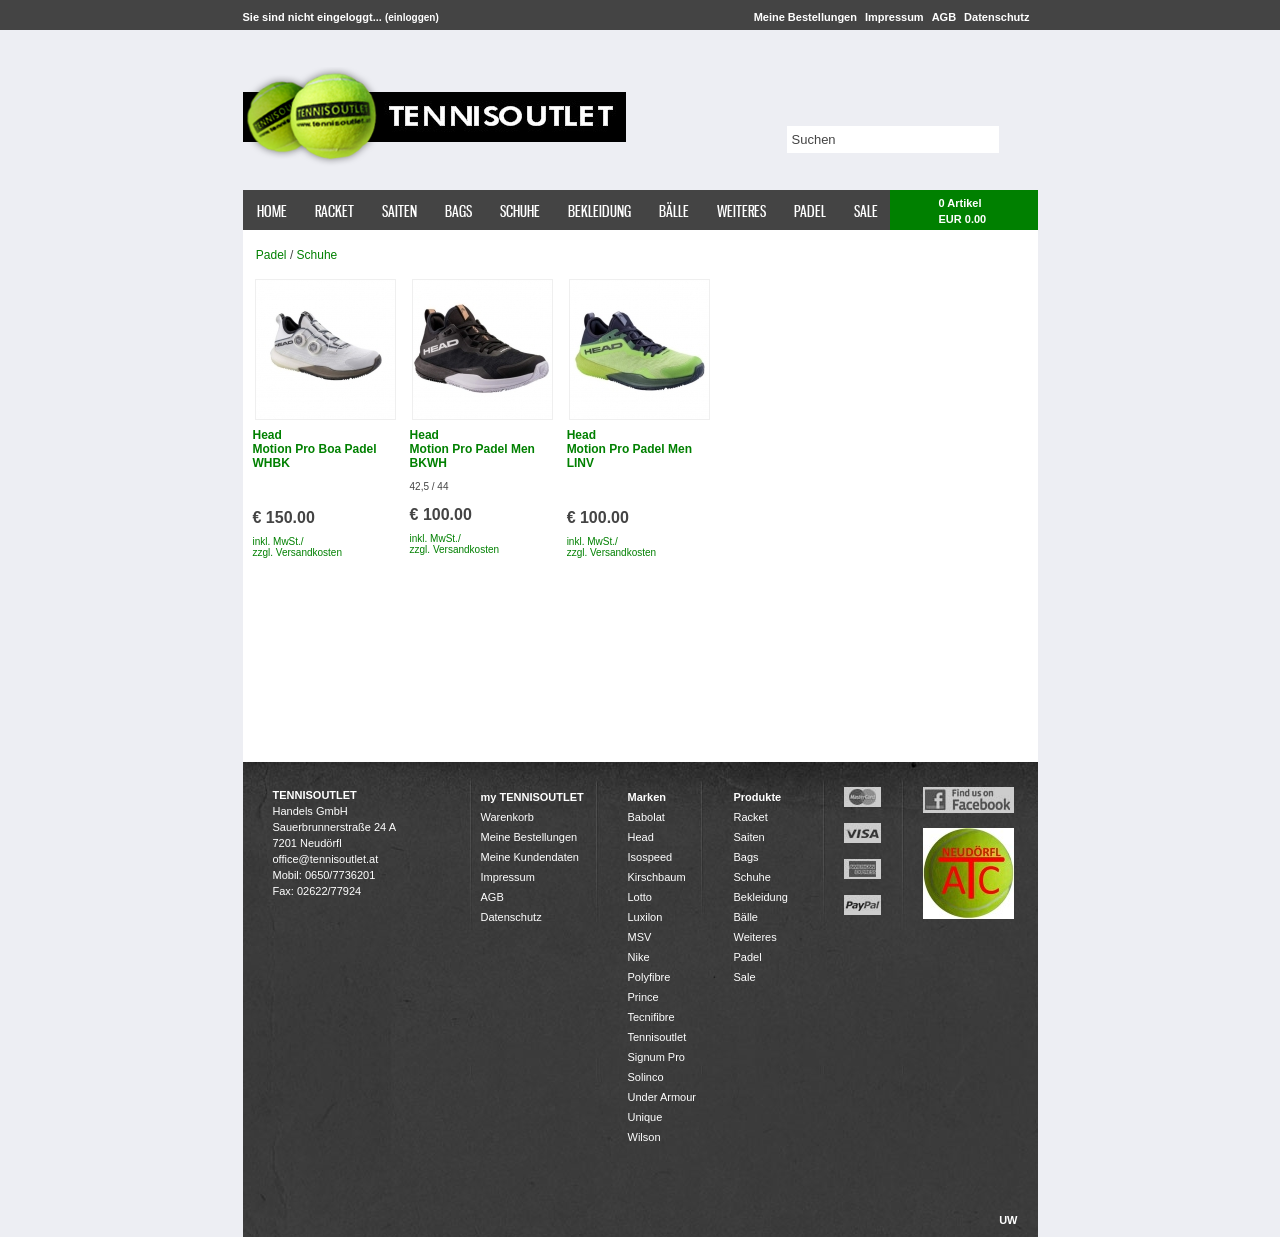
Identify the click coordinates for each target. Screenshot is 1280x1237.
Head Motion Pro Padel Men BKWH (472, 449)
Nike (639, 957)
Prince (643, 997)
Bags (458, 211)
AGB (944, 17)
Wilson (644, 1137)
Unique (645, 1117)
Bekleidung (599, 211)
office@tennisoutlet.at (326, 859)
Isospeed (650, 857)
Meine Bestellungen (805, 17)
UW (1008, 1220)
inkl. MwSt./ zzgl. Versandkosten (298, 547)
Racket (334, 211)
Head (641, 837)
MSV (640, 937)
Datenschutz (996, 17)
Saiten (399, 211)
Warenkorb (507, 817)
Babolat (646, 817)
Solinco (646, 1077)
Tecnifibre (651, 1017)
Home (272, 211)
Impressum (894, 17)
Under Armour (662, 1097)
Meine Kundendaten (530, 857)
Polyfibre (649, 977)
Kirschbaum (657, 877)
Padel (810, 211)
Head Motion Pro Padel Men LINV (629, 449)
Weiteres (741, 211)
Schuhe (520, 211)
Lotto (640, 897)
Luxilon (645, 917)
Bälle (674, 211)
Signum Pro (656, 1057)
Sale (866, 211)
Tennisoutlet (657, 1037)
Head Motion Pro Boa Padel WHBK (315, 449)
